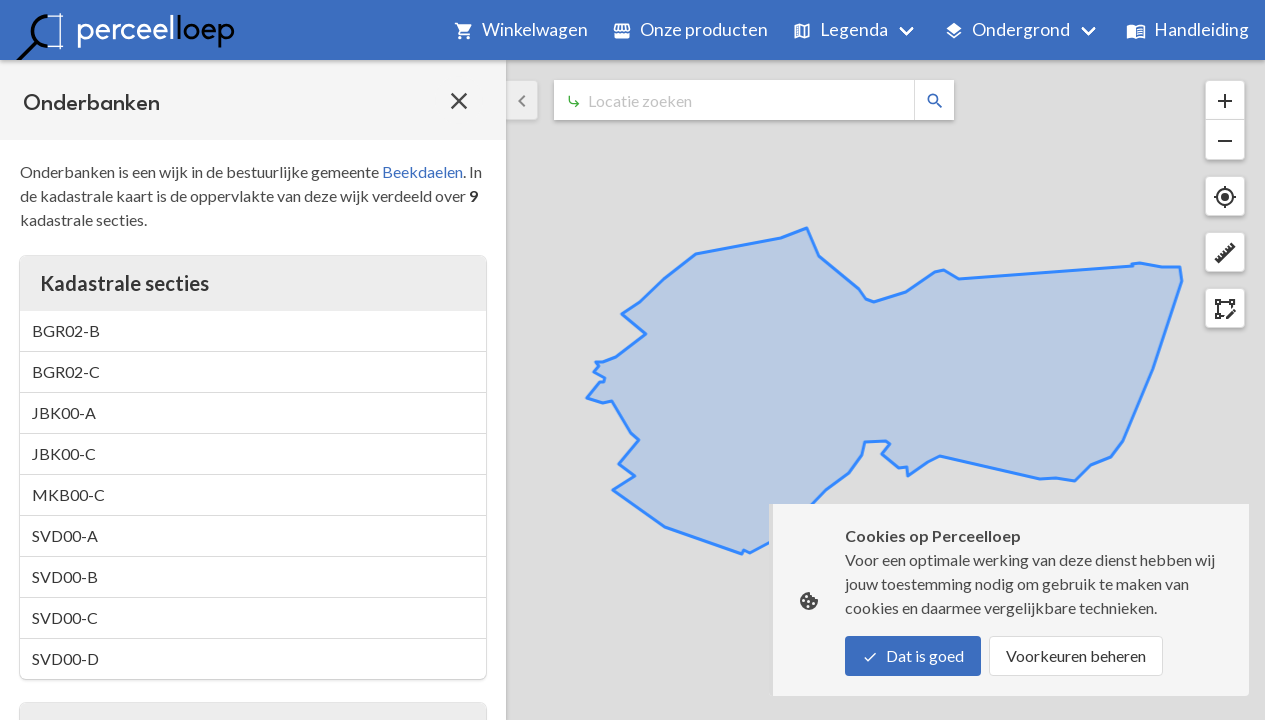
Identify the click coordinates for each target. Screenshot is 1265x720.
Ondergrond (1007, 29)
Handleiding (1187, 29)
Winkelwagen (521, 29)
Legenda (840, 29)
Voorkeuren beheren (1076, 655)
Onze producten (690, 29)
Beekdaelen (422, 171)
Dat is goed (913, 655)
